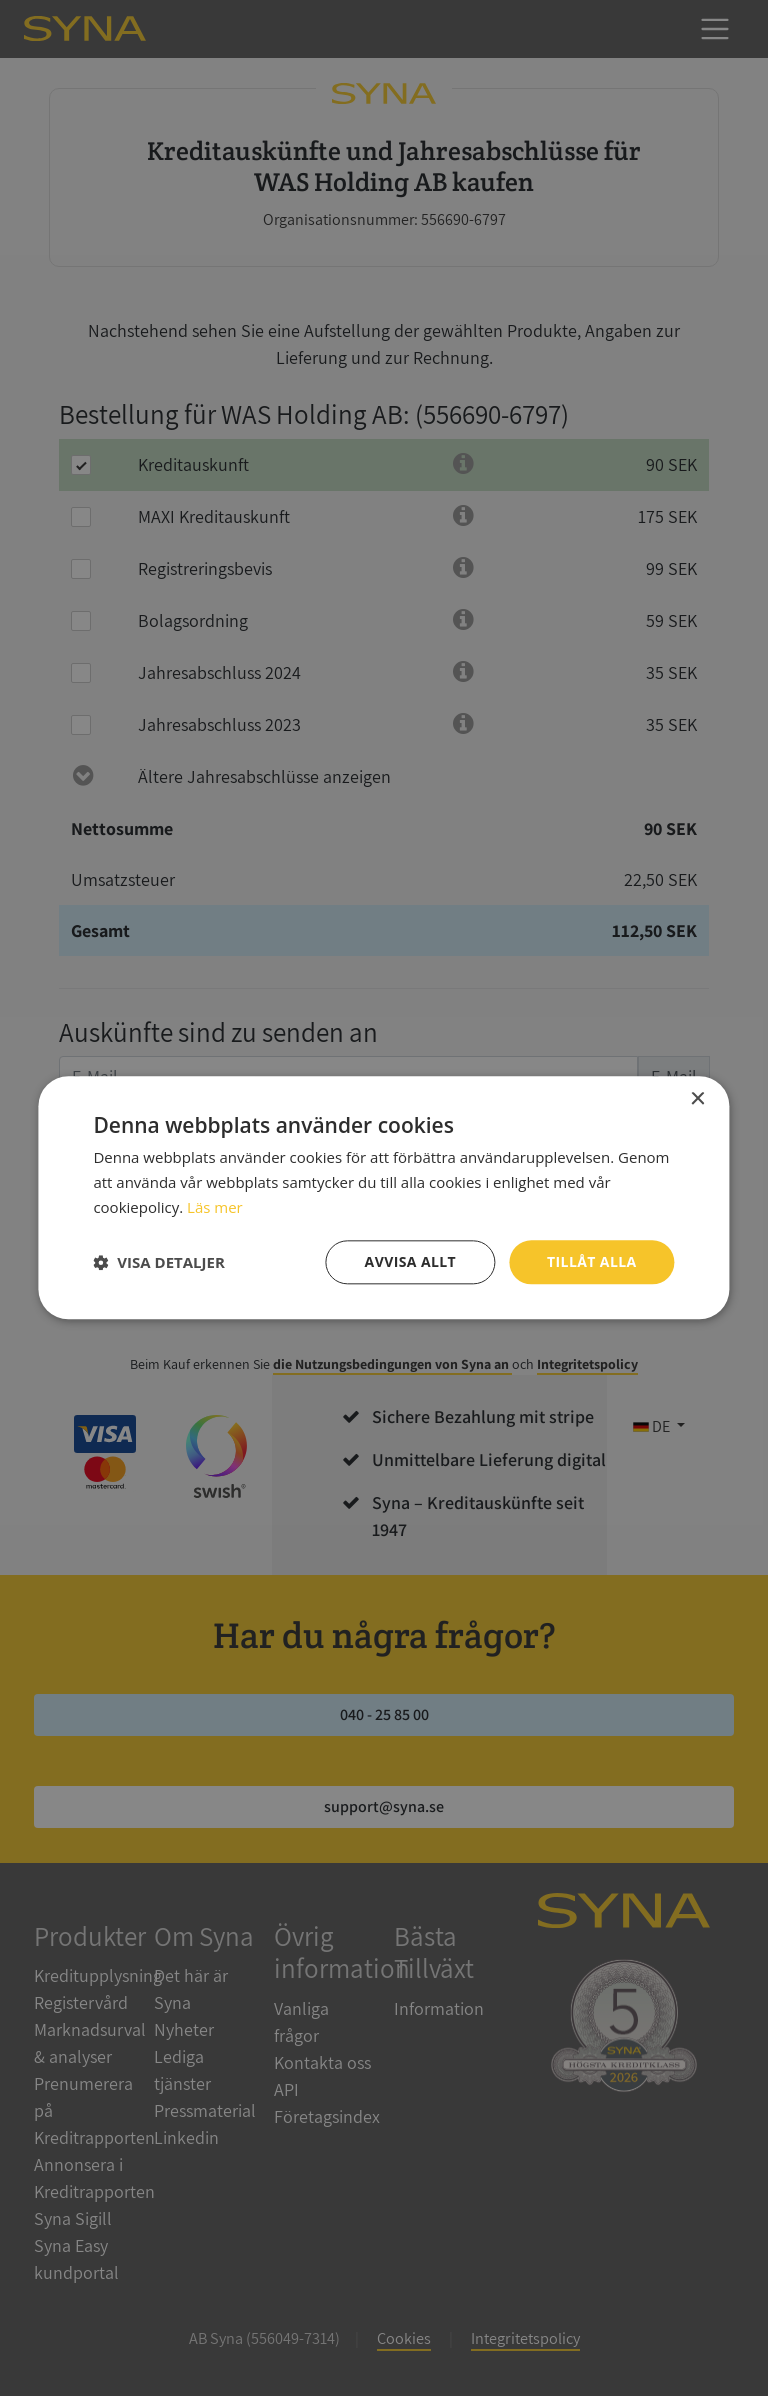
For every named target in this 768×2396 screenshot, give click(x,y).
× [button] (697, 1099)
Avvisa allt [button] (410, 1261)
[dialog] (384, 1198)
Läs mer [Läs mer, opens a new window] (215, 1207)
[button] (158, 1262)
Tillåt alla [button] (592, 1261)
